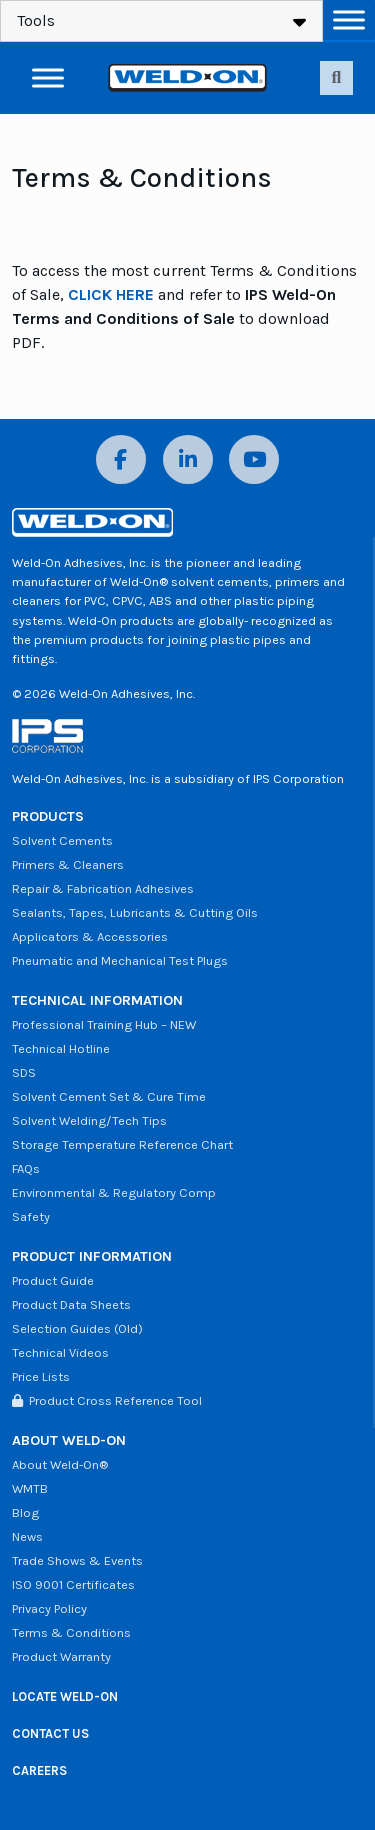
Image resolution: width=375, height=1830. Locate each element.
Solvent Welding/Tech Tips (89, 1120)
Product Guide (53, 1280)
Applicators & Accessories (90, 936)
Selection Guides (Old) (77, 1328)
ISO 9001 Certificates (73, 1584)
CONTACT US (50, 1733)
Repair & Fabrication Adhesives (103, 888)
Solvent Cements (62, 840)
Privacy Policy (49, 1608)
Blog (25, 1512)
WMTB (30, 1488)
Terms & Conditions (71, 1632)
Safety (31, 1216)
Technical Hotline (61, 1048)
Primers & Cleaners (68, 864)
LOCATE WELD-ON (65, 1696)
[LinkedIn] (188, 459)
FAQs (26, 1168)
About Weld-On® (60, 1464)
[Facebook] (121, 459)
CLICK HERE (111, 294)
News (27, 1536)
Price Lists (41, 1376)
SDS (24, 1072)
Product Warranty (61, 1656)
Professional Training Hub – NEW (104, 1024)
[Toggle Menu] (349, 19)
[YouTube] (254, 459)
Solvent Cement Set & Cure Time (109, 1096)
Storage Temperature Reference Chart (122, 1144)
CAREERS (39, 1770)
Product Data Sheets (71, 1304)
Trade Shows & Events (77, 1560)
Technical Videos (60, 1352)
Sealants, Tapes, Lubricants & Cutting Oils (135, 912)
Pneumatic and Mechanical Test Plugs (120, 960)
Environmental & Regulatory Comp (114, 1192)
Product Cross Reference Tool (107, 1400)
